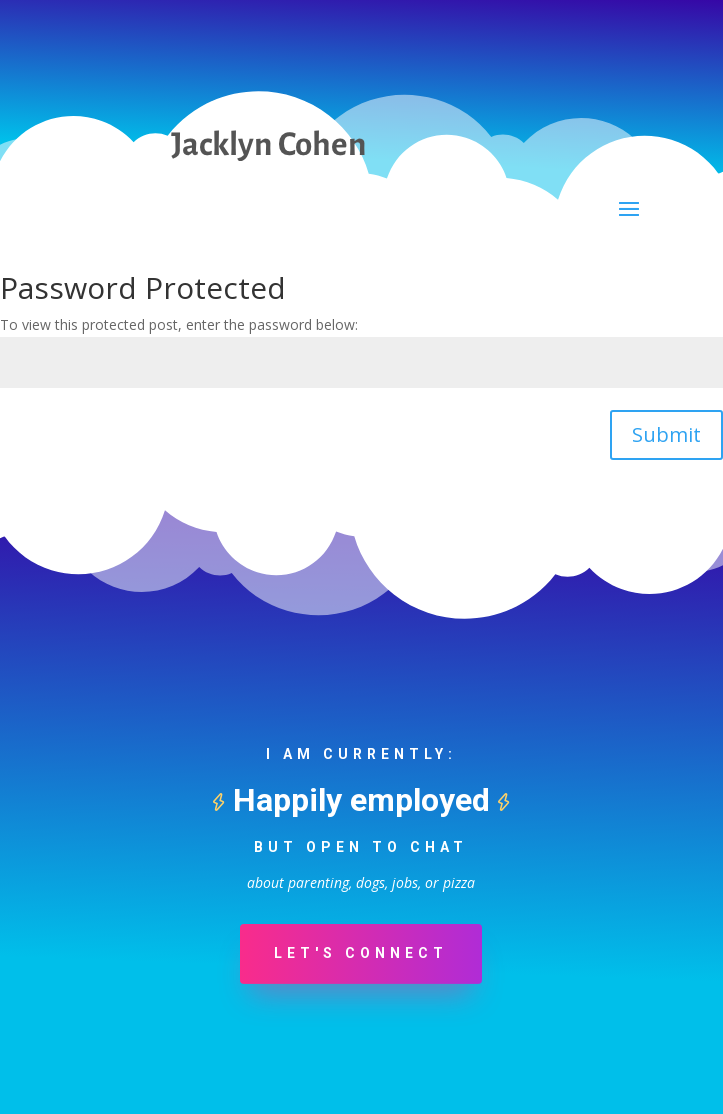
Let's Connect (361, 953)
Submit (666, 434)
